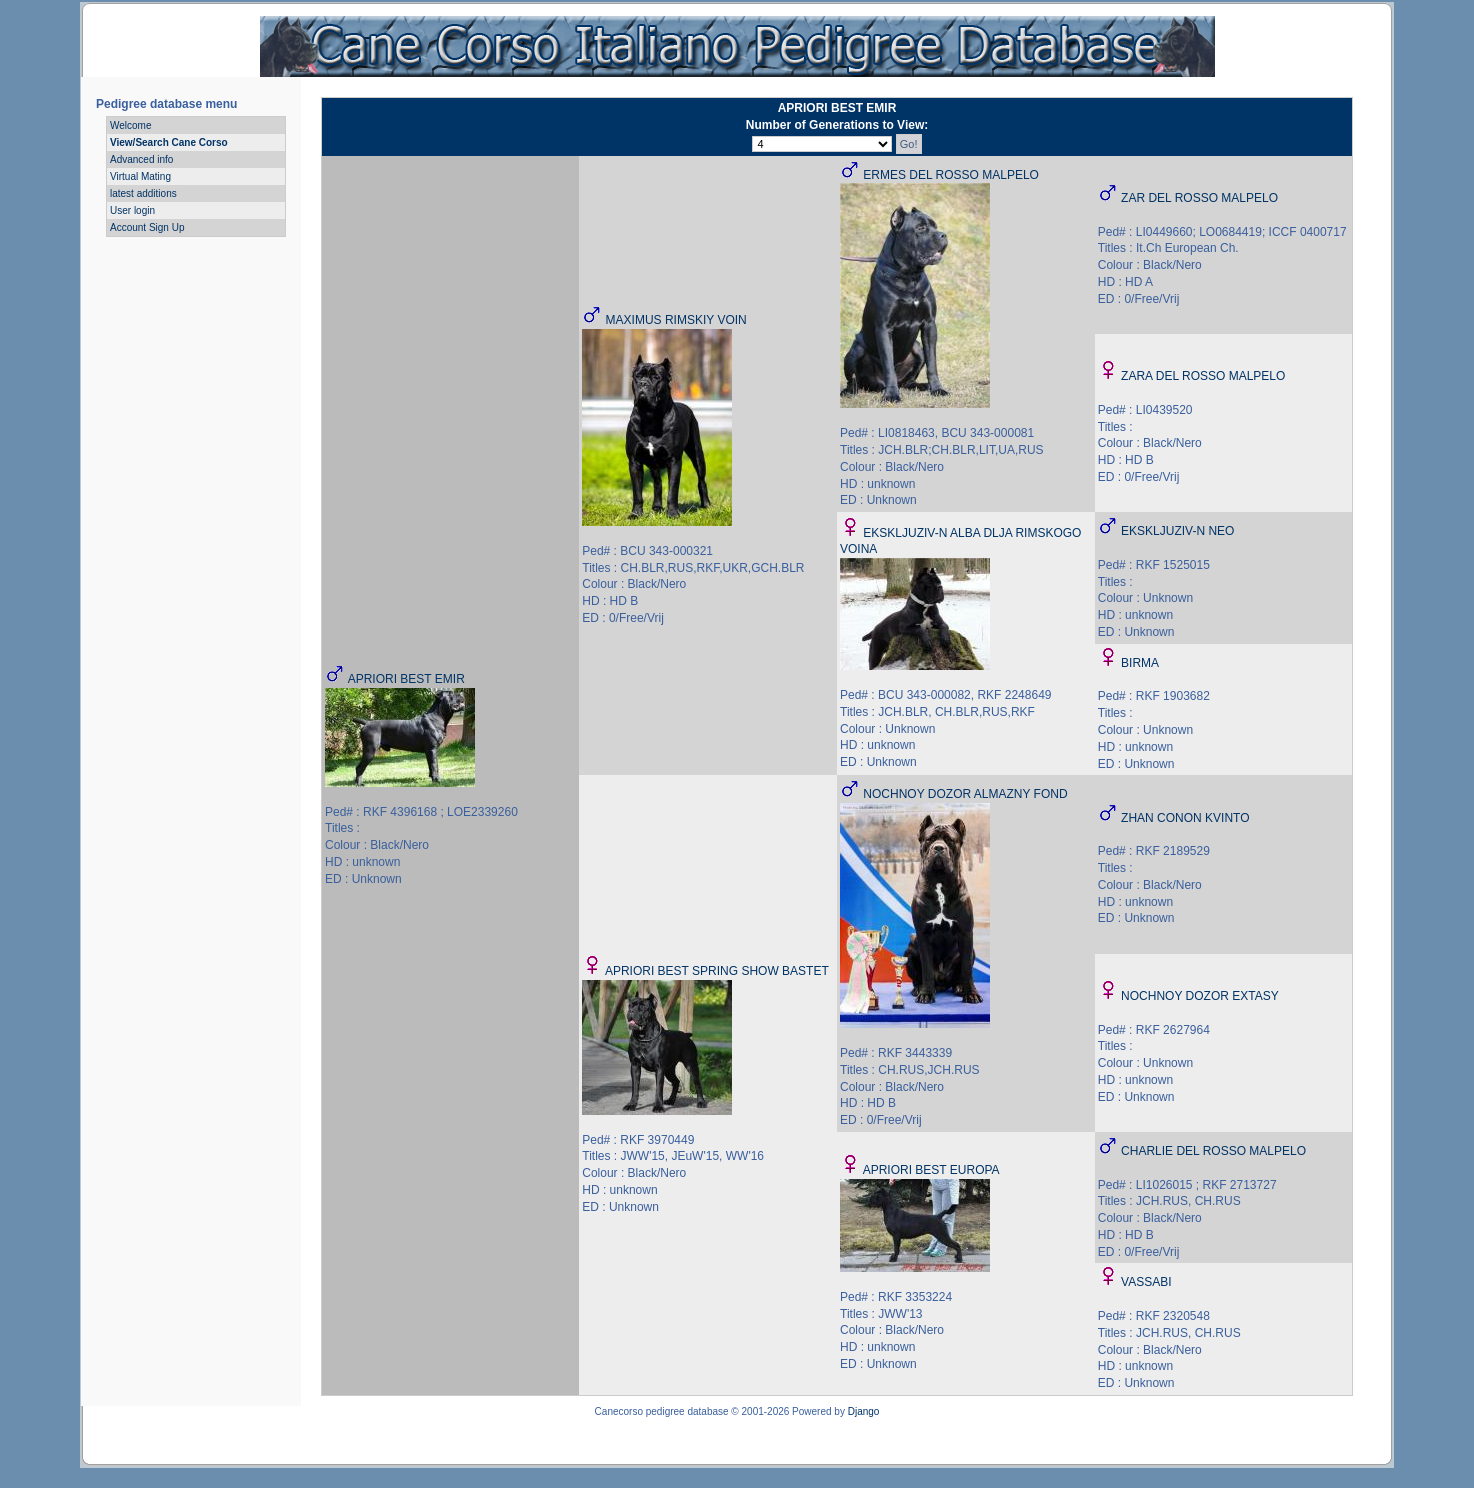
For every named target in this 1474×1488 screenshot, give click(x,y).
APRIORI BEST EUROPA (931, 1170)
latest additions (143, 193)
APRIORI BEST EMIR (406, 679)
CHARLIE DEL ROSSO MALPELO (1213, 1151)
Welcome (131, 125)
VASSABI (1146, 1282)
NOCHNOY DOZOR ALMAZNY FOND (965, 794)
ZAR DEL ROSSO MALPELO (1199, 198)
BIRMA (1140, 663)
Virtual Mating (140, 176)
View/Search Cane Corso (169, 142)
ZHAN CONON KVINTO (1185, 818)
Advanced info (141, 159)
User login (132, 210)
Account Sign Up (147, 227)
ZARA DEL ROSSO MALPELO (1203, 376)
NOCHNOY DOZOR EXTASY (1200, 996)
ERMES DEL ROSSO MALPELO (951, 175)
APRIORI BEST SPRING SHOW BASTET (717, 971)
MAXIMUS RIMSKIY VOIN (676, 320)
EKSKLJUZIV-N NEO (1177, 531)
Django (864, 1411)
